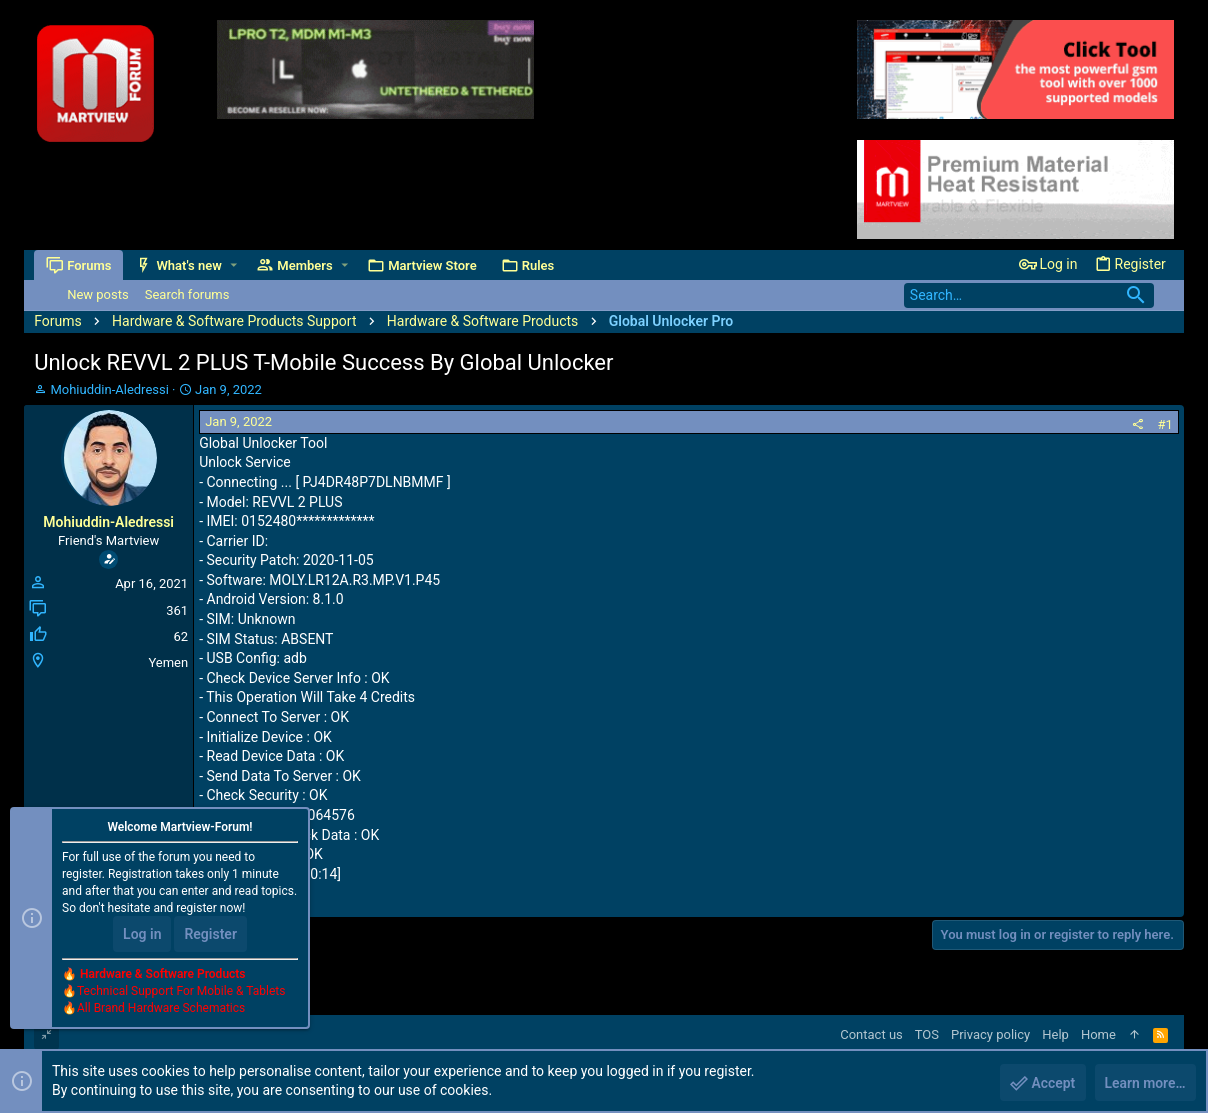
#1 (1165, 424)
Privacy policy (990, 1034)
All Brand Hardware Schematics (161, 1009)
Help (1055, 1034)
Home (1098, 1034)
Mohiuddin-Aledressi (109, 389)
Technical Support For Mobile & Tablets (181, 992)
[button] (233, 265)
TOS (927, 1034)
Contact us (871, 1034)
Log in (142, 935)
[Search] (1029, 295)
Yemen (168, 662)
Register (210, 935)
